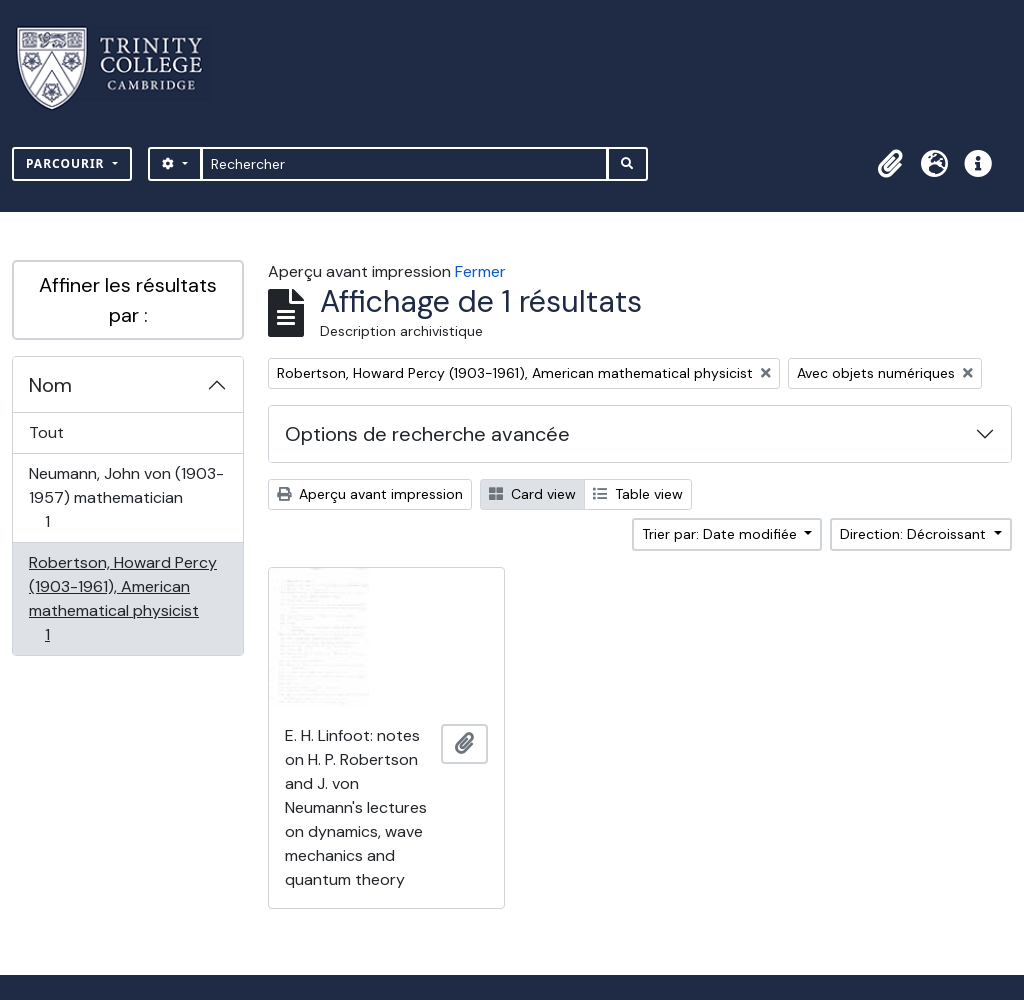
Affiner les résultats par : (128, 300)
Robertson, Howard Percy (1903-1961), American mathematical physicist (122, 598)
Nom (50, 385)
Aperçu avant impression (370, 494)
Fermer (480, 271)
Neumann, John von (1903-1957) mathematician (126, 497)
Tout (46, 432)
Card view (532, 494)
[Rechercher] (404, 164)
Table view (638, 494)
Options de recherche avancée (427, 434)
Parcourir (67, 163)
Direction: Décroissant (915, 534)
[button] (890, 164)
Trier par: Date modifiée (721, 534)
